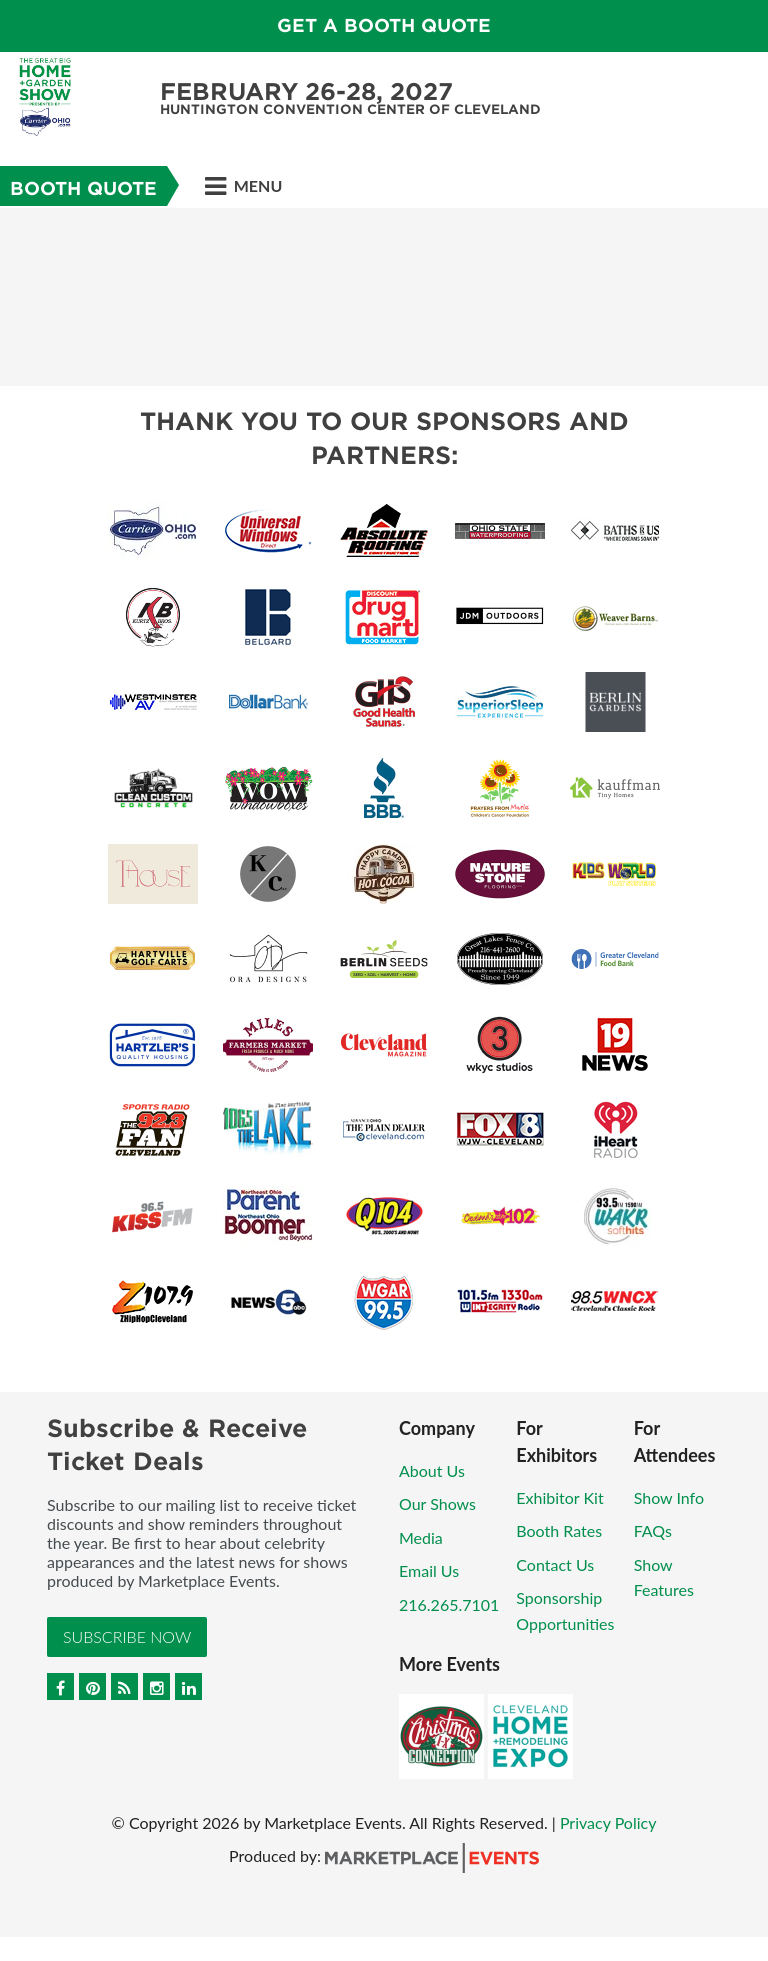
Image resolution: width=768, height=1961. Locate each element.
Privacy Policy (608, 1822)
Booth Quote (83, 188)
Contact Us (555, 1564)
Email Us (429, 1570)
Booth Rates (559, 1530)
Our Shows (437, 1503)
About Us (432, 1470)
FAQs (653, 1530)
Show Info (669, 1497)
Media (421, 1537)
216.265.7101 (449, 1604)
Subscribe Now (127, 1636)
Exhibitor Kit (559, 1497)
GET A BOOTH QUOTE (384, 25)
